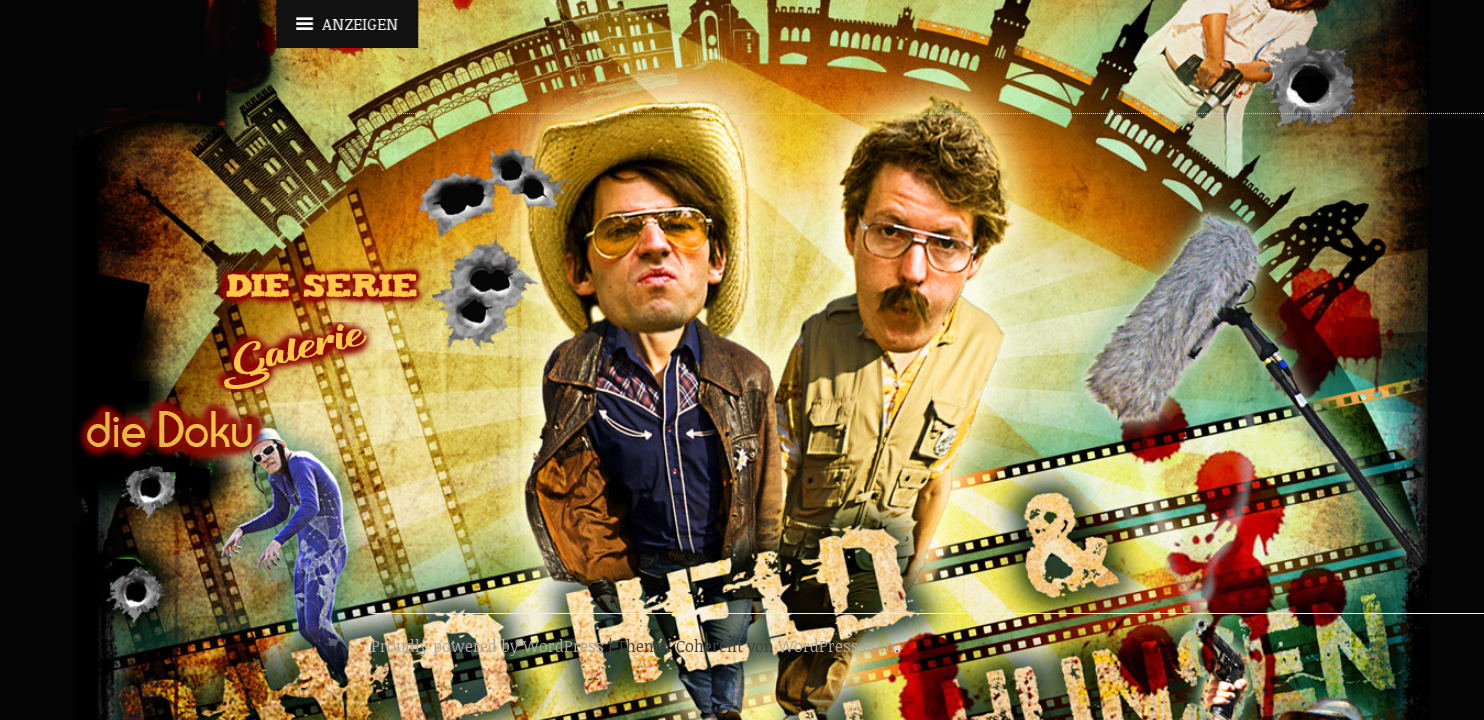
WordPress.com (836, 646)
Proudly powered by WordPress (487, 646)
